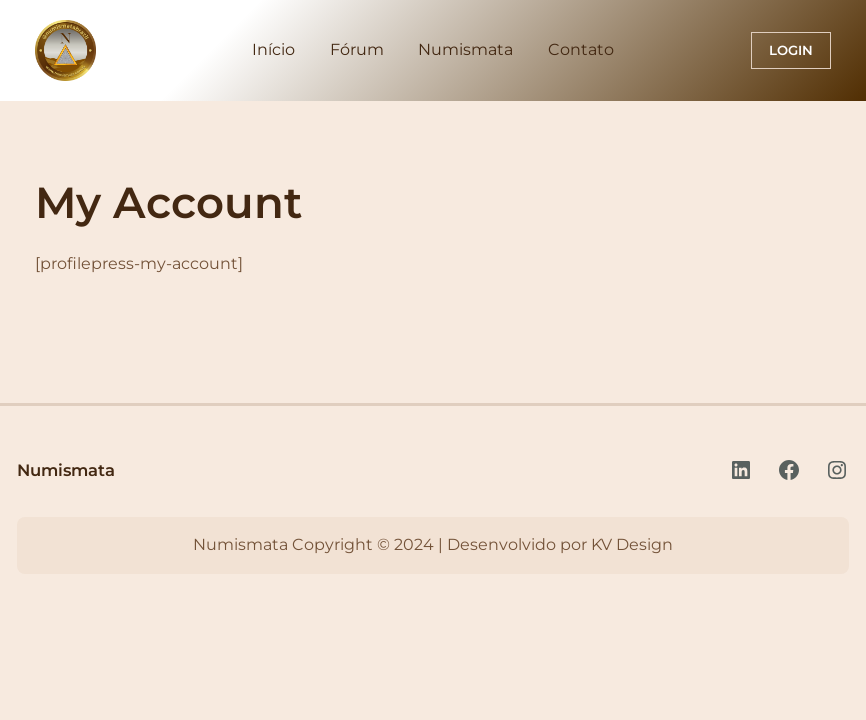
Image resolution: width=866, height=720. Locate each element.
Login (791, 50)
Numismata (66, 470)
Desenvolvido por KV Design (560, 544)
